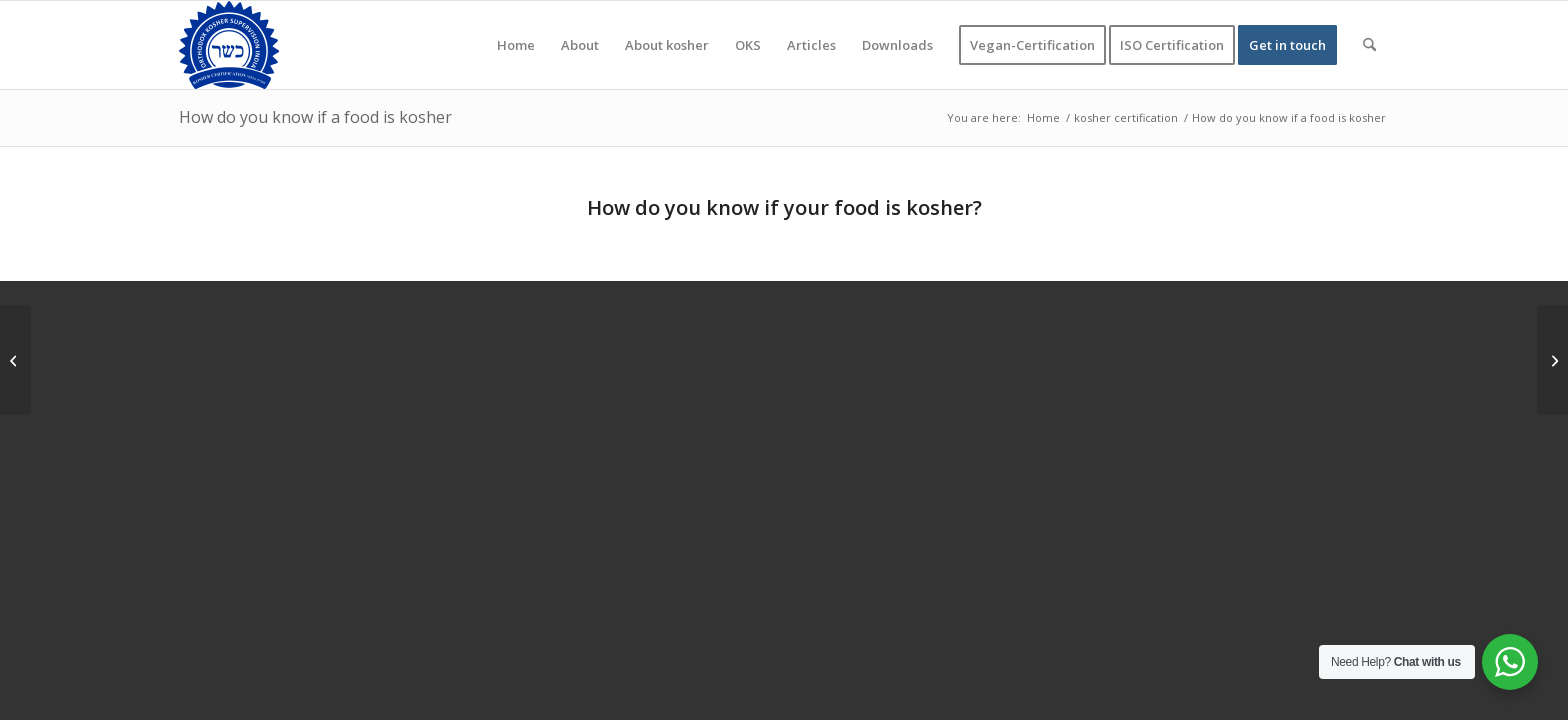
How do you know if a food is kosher (315, 117)
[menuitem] (516, 45)
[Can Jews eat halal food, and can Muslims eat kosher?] (15, 360)
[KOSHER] (229, 45)
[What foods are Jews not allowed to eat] (1552, 360)
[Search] (1369, 45)
